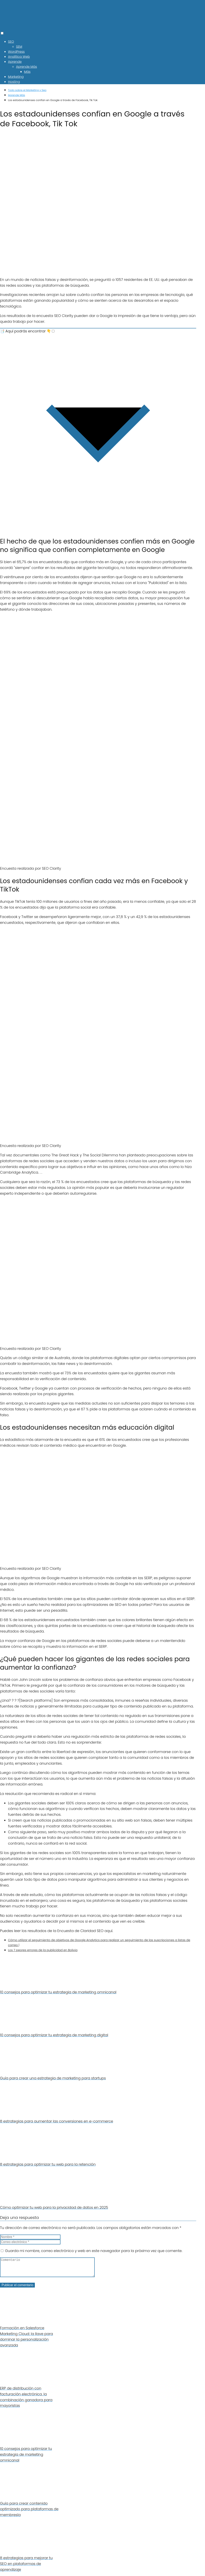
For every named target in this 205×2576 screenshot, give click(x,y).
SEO (11, 41)
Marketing (16, 76)
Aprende (15, 61)
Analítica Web (19, 56)
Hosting (14, 81)
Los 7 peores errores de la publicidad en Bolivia (42, 1950)
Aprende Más (26, 66)
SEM (19, 46)
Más (27, 71)
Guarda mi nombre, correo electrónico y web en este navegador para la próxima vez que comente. (93, 2250)
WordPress (16, 51)
